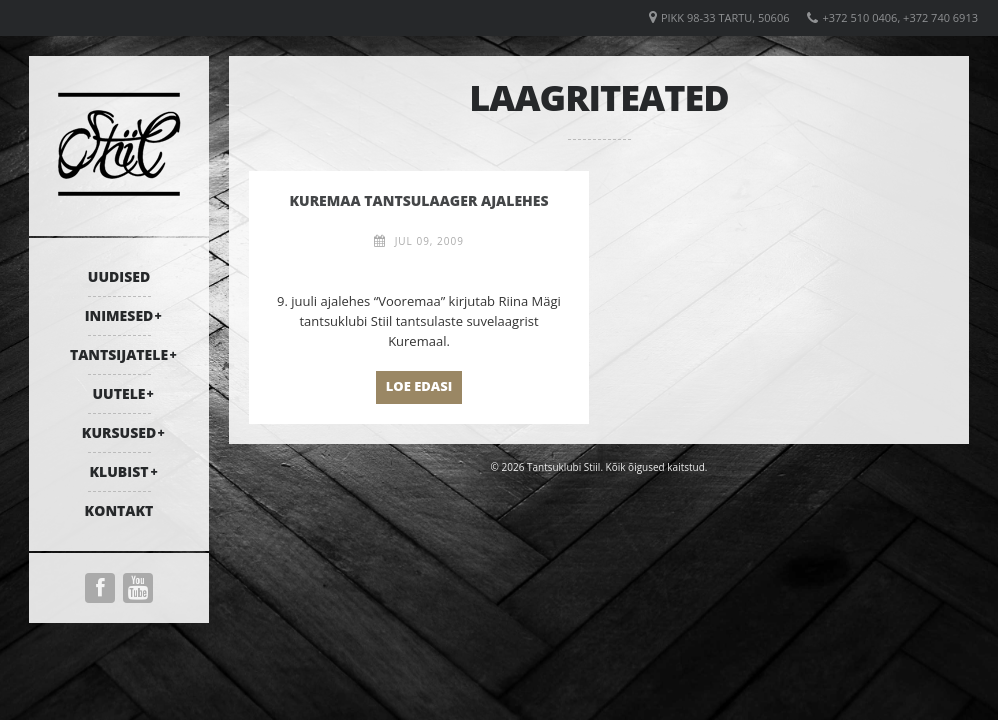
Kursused (119, 432)
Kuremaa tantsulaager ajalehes (418, 200)
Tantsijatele (119, 354)
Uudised (119, 276)
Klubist (118, 471)
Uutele (119, 393)
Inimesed (119, 315)
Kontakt (119, 510)
